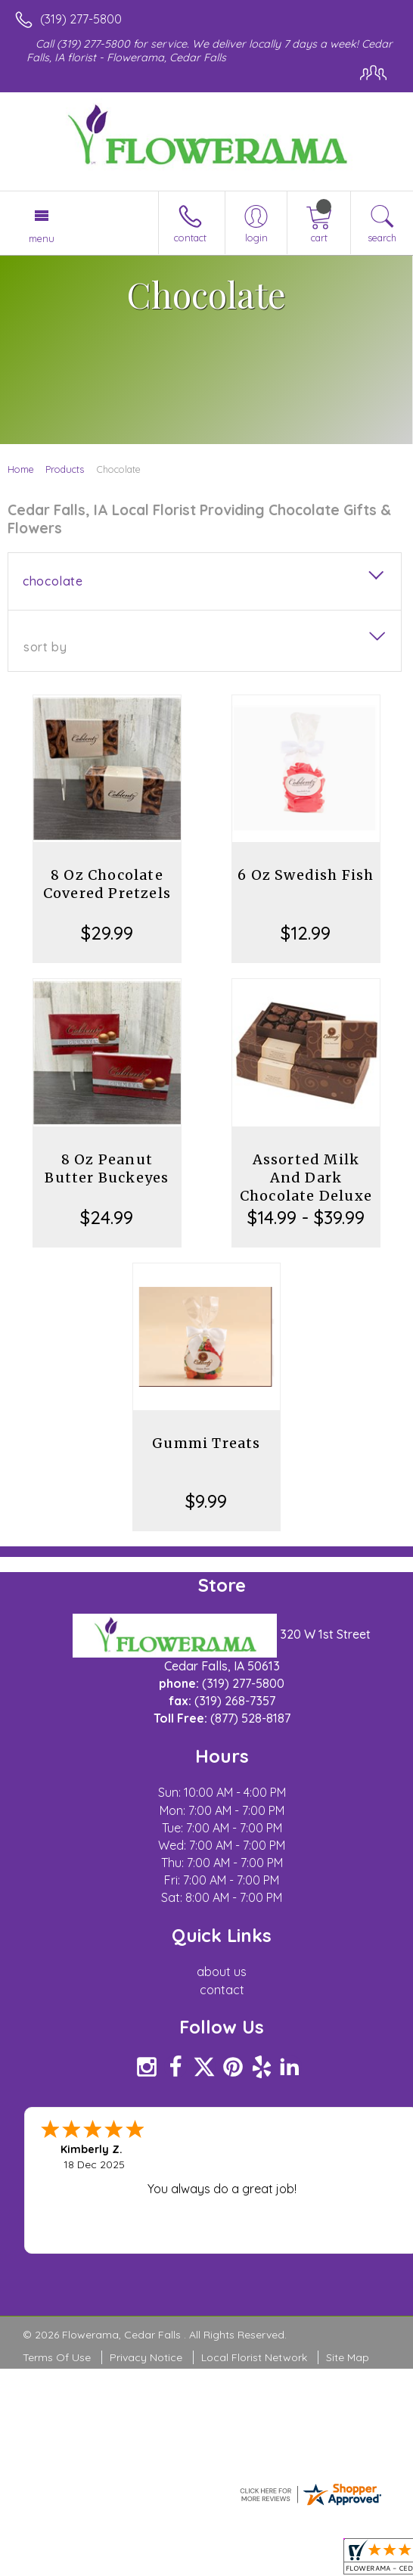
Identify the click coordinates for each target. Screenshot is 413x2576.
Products (64, 469)
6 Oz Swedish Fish (306, 875)
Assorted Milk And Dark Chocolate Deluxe (306, 1177)
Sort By (45, 646)
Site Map (347, 2357)
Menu (41, 238)
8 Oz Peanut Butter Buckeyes (107, 1168)
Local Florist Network (254, 2357)
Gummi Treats (206, 1443)
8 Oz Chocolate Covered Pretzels (107, 884)
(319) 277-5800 (81, 18)
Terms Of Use (57, 2357)
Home (21, 469)
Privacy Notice (146, 2357)
